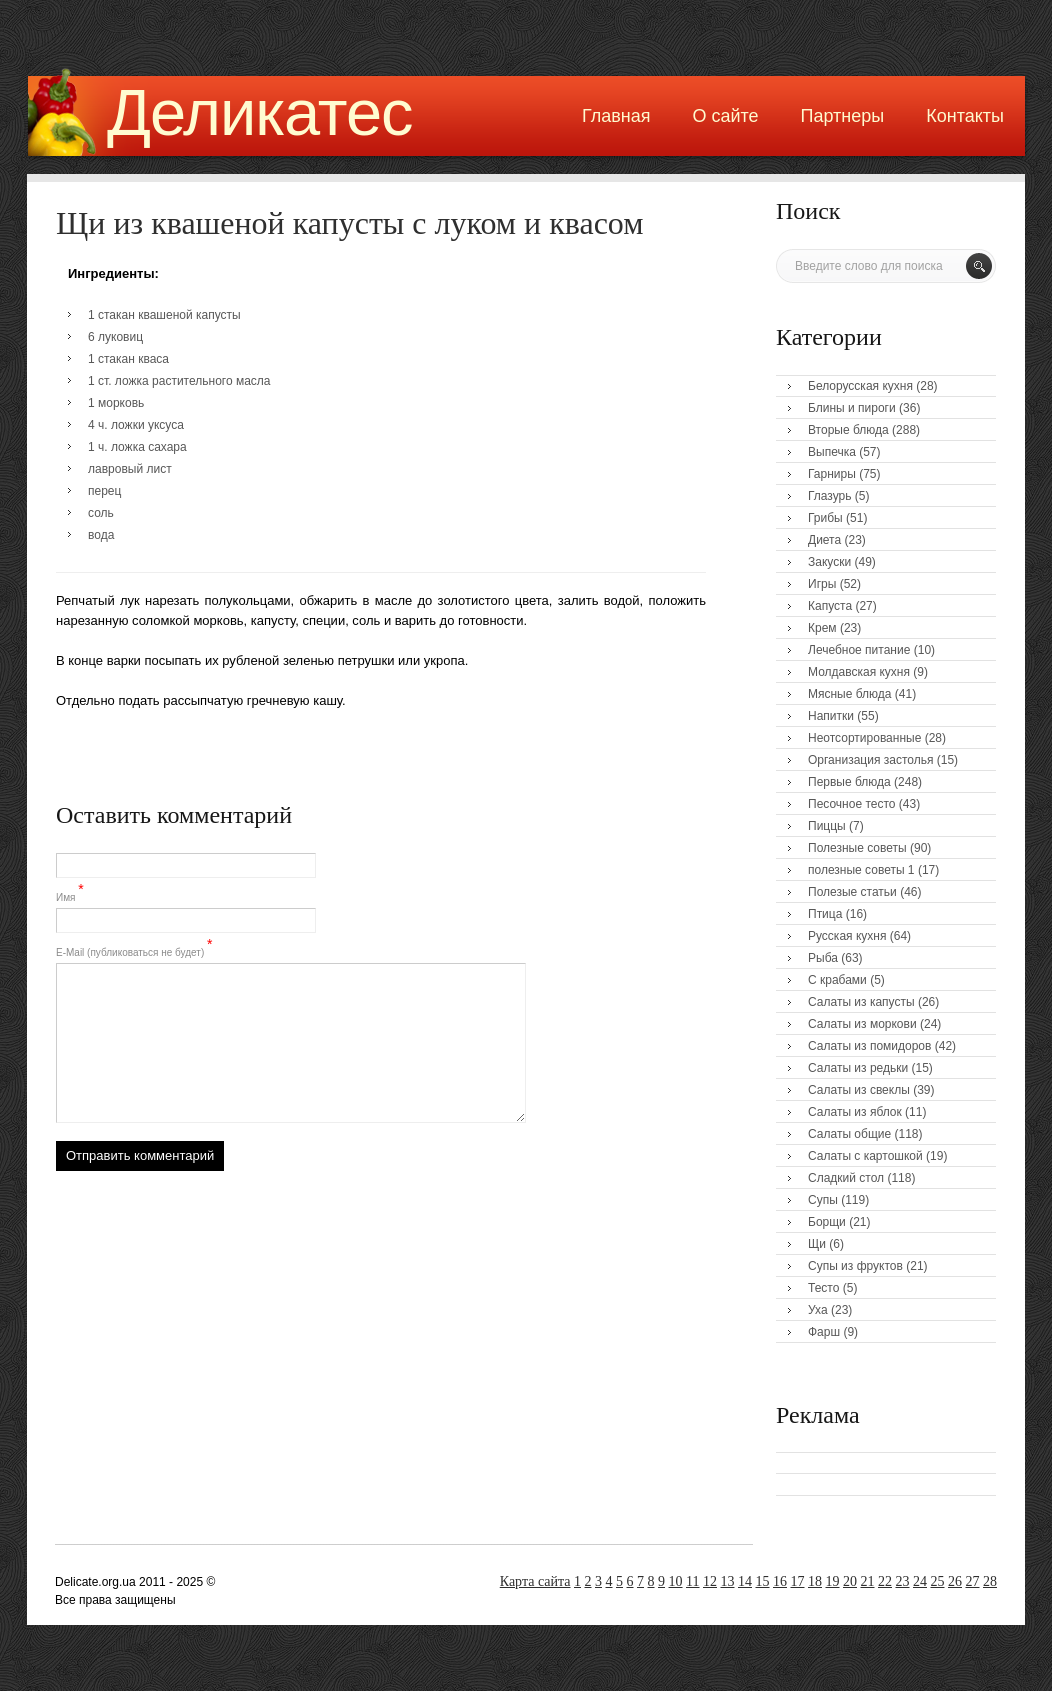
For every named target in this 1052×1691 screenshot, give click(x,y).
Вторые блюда (848, 430)
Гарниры (832, 474)
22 (885, 1581)
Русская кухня (847, 936)
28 (990, 1581)
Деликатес (260, 112)
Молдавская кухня (859, 672)
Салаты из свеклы (859, 1090)
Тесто (823, 1288)
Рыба (823, 958)
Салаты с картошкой (865, 1156)
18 (815, 1581)
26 (955, 1581)
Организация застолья (870, 760)
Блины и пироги (852, 408)
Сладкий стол (846, 1178)
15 (763, 1581)
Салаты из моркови (862, 1024)
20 (850, 1581)
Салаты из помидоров (869, 1046)
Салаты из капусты (861, 1002)
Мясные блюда (850, 694)
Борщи (827, 1222)
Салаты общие (849, 1134)
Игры (822, 584)
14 (745, 1581)
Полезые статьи (852, 892)
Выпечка (832, 452)
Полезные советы (857, 848)
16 (780, 1581)
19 (833, 1581)
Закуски (829, 562)
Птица (825, 914)
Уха (818, 1310)
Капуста (830, 606)
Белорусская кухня (860, 386)
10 (676, 1581)
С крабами (837, 980)
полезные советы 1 (861, 870)
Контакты (965, 116)
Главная (616, 116)
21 (868, 1581)
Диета (824, 540)
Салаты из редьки (858, 1068)
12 (710, 1581)
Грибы (825, 518)
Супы (823, 1200)
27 (973, 1581)
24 (920, 1581)
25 (938, 1581)
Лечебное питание (859, 650)
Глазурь (830, 496)
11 (692, 1581)
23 (903, 1581)
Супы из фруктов (855, 1266)
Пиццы (827, 826)
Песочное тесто (851, 804)
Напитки (831, 716)
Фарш (824, 1332)
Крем (822, 628)
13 (728, 1581)
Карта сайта (535, 1581)
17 (798, 1581)
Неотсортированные (864, 738)
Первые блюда (849, 782)
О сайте (725, 116)
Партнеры (843, 116)
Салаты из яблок (855, 1112)
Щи (817, 1244)
